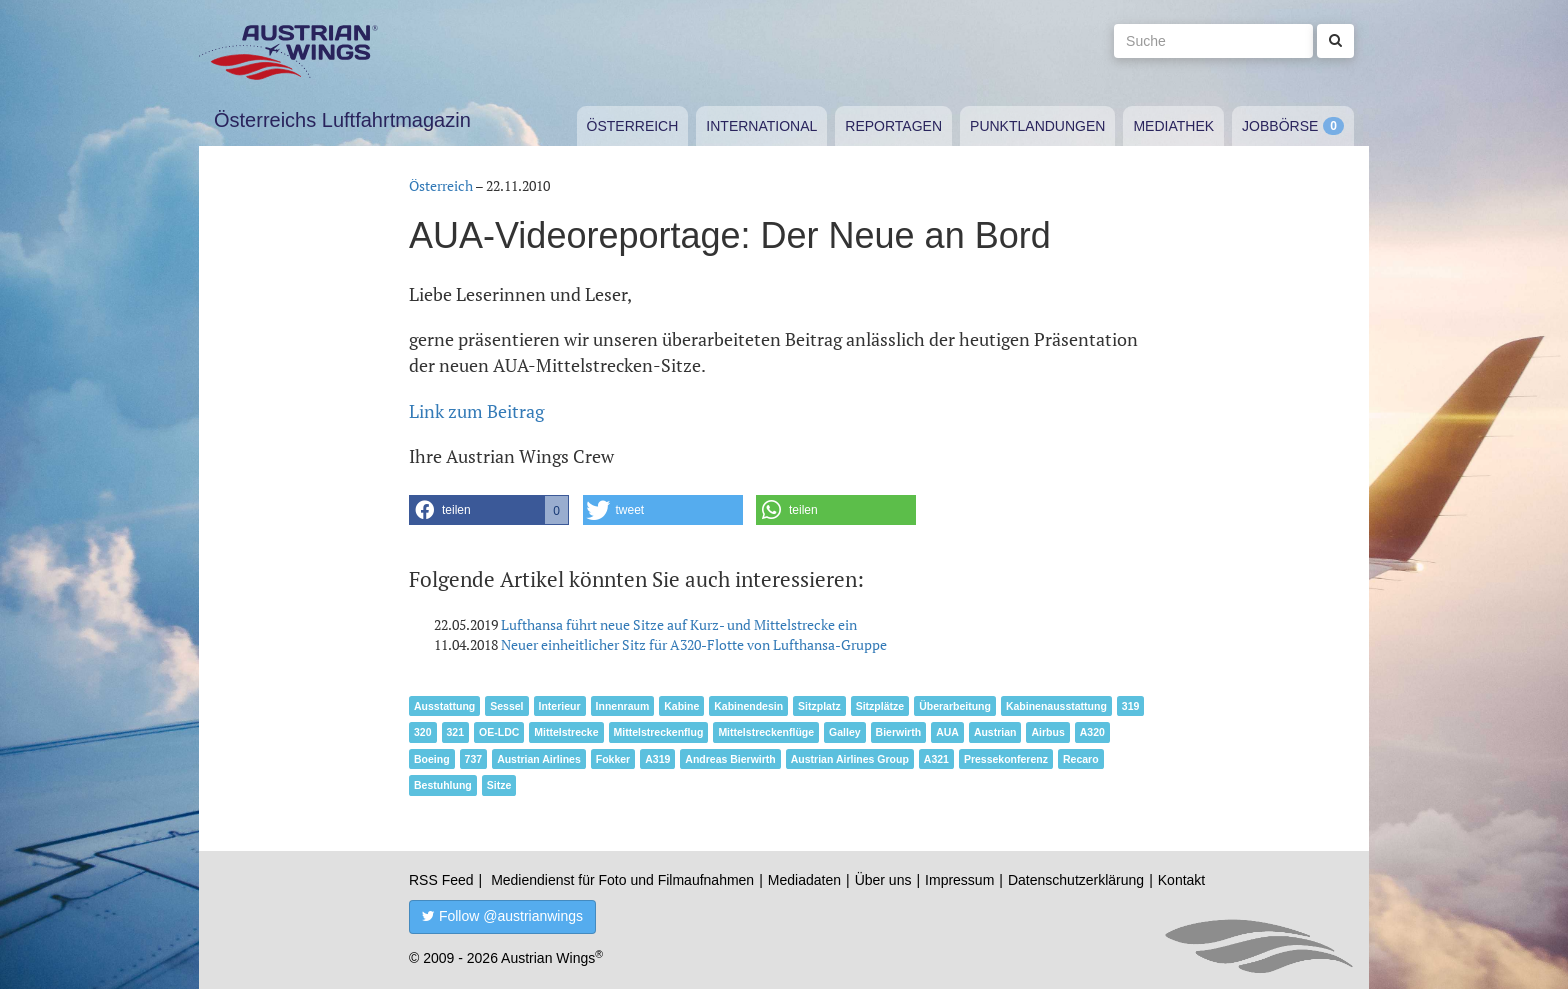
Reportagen (893, 126)
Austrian (995, 732)
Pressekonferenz (1006, 759)
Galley (845, 732)
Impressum (959, 880)
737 (474, 759)
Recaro (1081, 759)
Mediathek (1173, 126)
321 (456, 732)
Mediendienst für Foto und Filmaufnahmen (622, 880)
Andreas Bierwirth (730, 759)
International (761, 126)
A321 (936, 759)
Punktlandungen (1037, 126)
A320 (1092, 732)
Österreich (633, 126)
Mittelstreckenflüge (766, 732)
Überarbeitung (955, 706)
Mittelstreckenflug (659, 732)
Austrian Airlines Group (850, 759)
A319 (657, 759)
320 (423, 732)
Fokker (613, 759)
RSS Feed (441, 880)
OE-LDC (499, 732)
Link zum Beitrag (476, 411)
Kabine (681, 706)
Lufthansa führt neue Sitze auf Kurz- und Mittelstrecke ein (679, 624)
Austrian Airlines (539, 759)
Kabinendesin (748, 706)
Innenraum (623, 706)
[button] (489, 510)
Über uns (883, 880)
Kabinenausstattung (1056, 706)
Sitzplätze (880, 706)
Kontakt (1181, 880)
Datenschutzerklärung (1076, 880)
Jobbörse (1280, 126)
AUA (947, 732)
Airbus (1047, 732)
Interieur (560, 706)
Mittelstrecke (566, 732)
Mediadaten (804, 880)
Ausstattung (444, 706)
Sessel (506, 706)
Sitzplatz (819, 706)
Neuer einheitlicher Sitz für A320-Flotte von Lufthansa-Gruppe (694, 644)
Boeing (432, 759)
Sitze (499, 785)
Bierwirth (899, 732)
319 (1131, 706)
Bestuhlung (443, 785)
